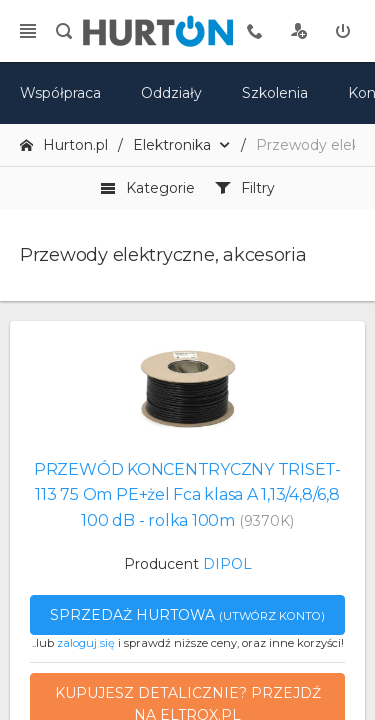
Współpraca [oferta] (60, 93)
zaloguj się (86, 643)
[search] (64, 31)
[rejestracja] (299, 31)
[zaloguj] (343, 31)
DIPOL (227, 564)
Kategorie (147, 188)
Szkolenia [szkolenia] (275, 93)
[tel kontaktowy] (255, 31)
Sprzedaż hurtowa (187, 615)
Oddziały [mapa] (171, 93)
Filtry (245, 188)
